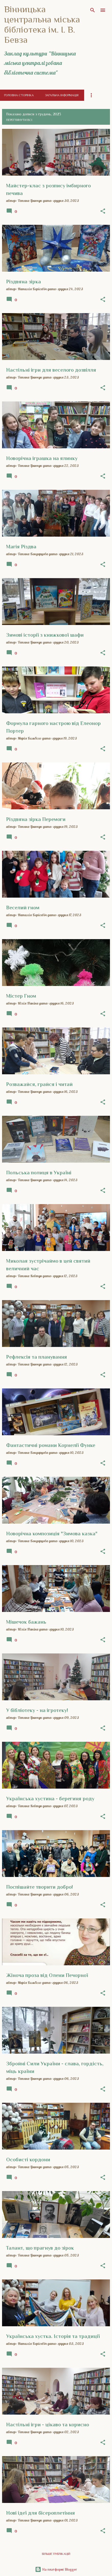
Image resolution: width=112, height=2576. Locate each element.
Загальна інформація (62, 95)
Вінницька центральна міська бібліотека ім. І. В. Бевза (42, 24)
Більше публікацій (56, 2554)
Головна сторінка (19, 95)
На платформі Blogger (56, 2569)
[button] (103, 211)
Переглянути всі (19, 120)
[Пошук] (92, 10)
